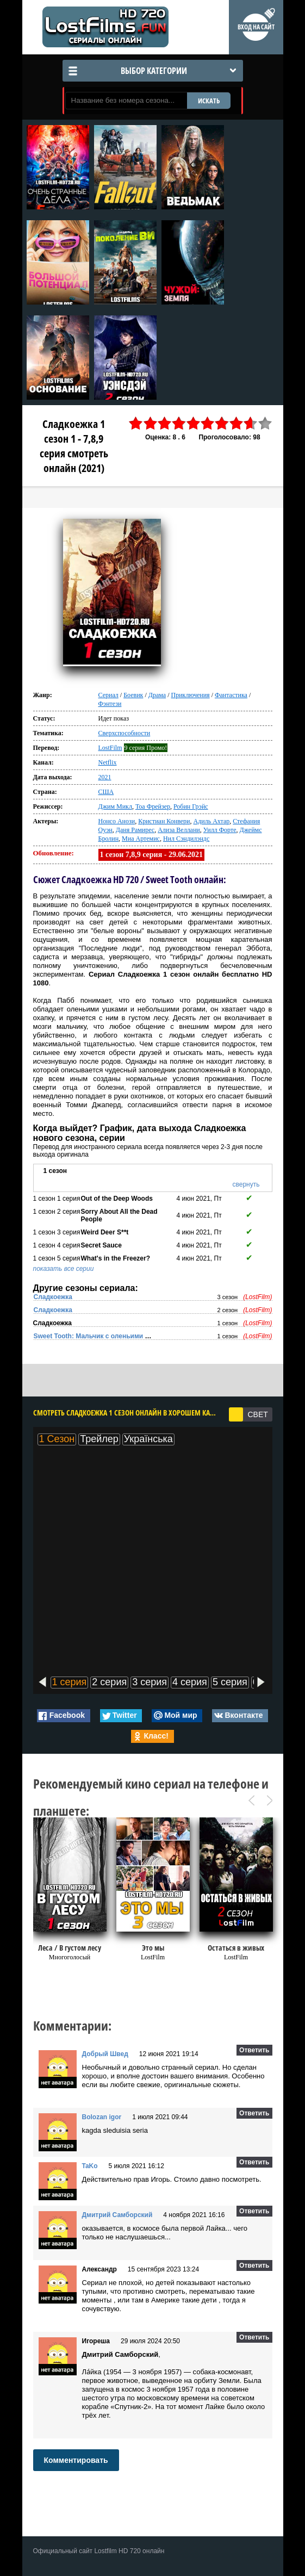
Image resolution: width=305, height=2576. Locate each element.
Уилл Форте (219, 830)
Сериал (108, 695)
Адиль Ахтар (212, 821)
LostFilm (110, 748)
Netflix (107, 762)
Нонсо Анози (116, 821)
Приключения (190, 695)
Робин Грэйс (190, 806)
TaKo (90, 2166)
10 (265, 423)
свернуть (246, 1184)
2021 (104, 777)
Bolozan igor (102, 2117)
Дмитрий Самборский (117, 2215)
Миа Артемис (141, 838)
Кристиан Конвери (164, 821)
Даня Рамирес (135, 830)
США (106, 792)
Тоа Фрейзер (152, 806)
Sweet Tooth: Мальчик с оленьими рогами (101, 1336)
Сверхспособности (124, 733)
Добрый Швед (105, 2054)
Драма (157, 695)
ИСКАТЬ (209, 100)
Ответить (254, 2050)
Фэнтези (110, 703)
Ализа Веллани (179, 830)
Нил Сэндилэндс (186, 838)
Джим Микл (115, 806)
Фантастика (231, 695)
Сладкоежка (53, 1297)
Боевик (133, 695)
